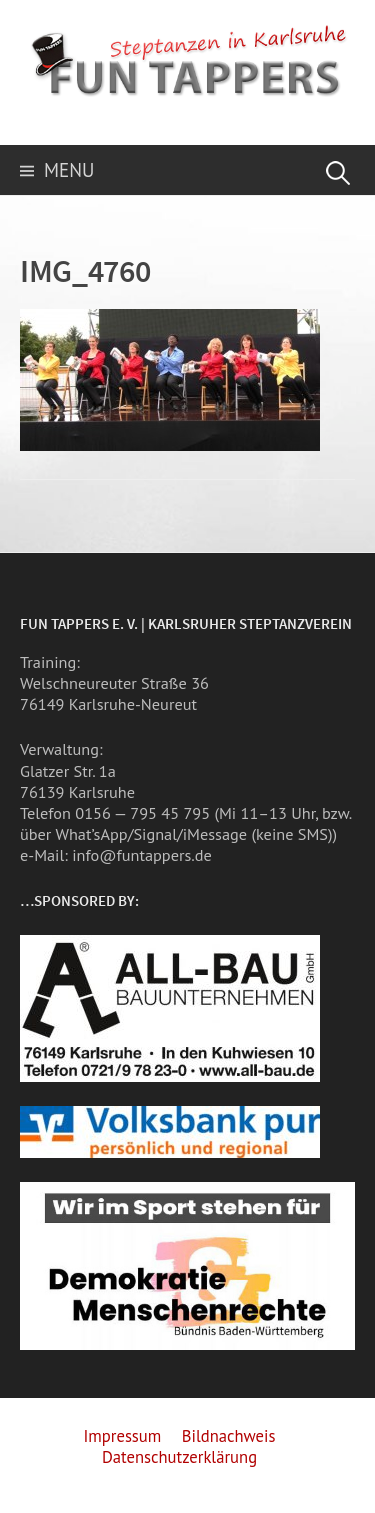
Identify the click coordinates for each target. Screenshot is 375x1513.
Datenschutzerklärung (179, 1457)
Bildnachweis (229, 1436)
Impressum (122, 1436)
